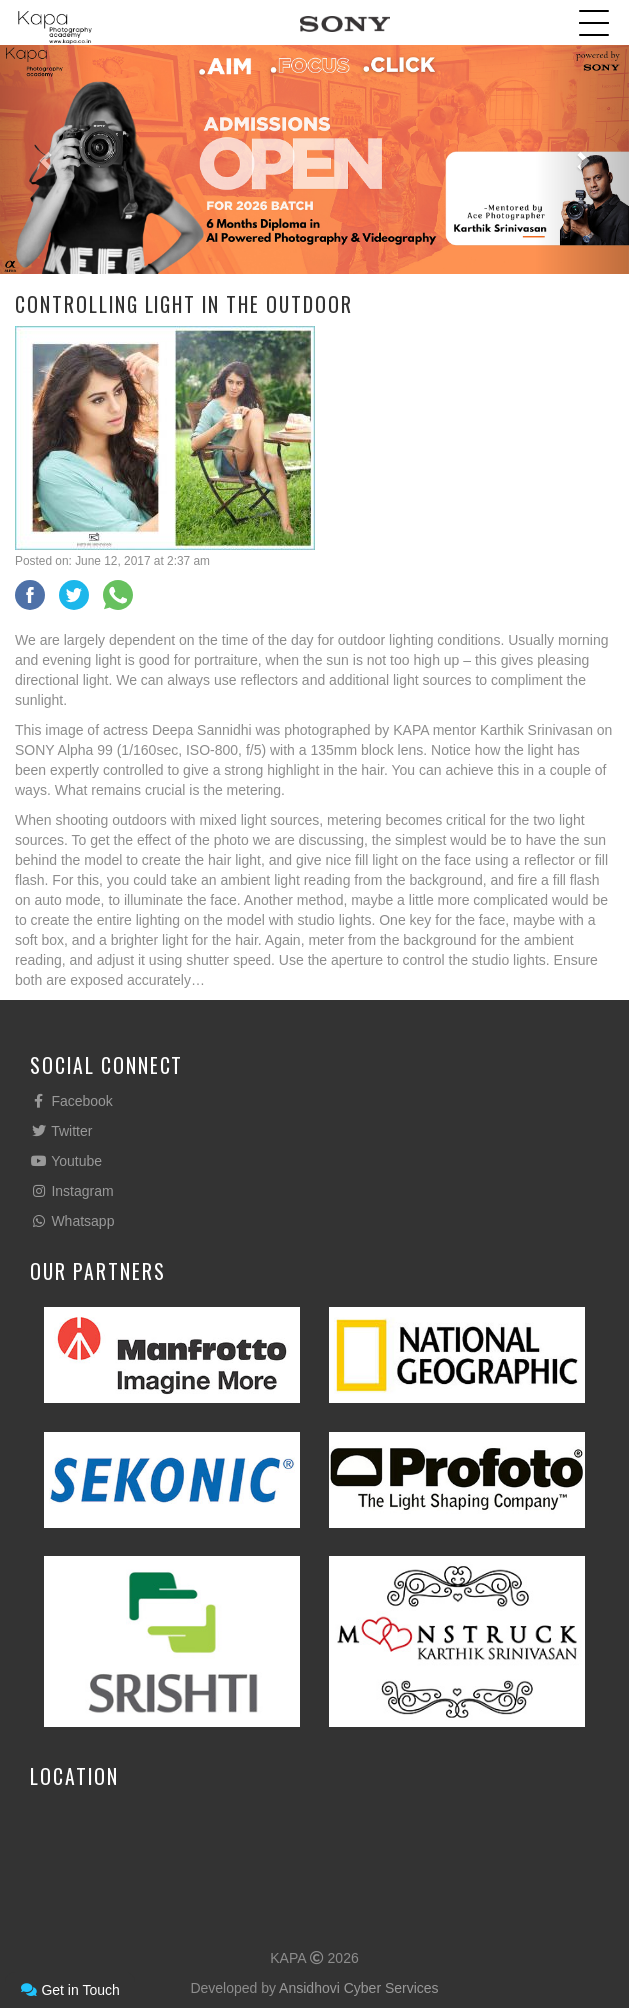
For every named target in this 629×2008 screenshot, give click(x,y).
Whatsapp (72, 1221)
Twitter (61, 1131)
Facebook (71, 1101)
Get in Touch (70, 1990)
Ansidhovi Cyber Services (359, 1988)
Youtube (66, 1161)
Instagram (72, 1191)
